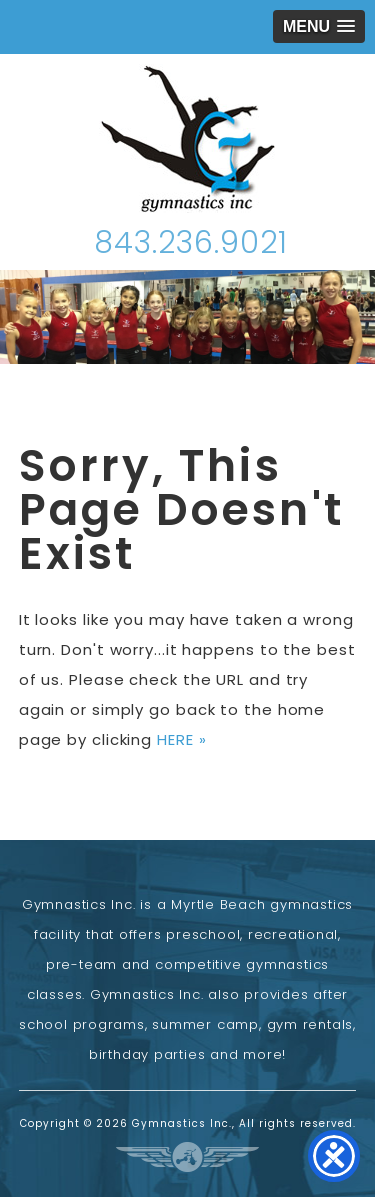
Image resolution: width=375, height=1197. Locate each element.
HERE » (181, 739)
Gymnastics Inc (188, 138)
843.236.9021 (191, 243)
